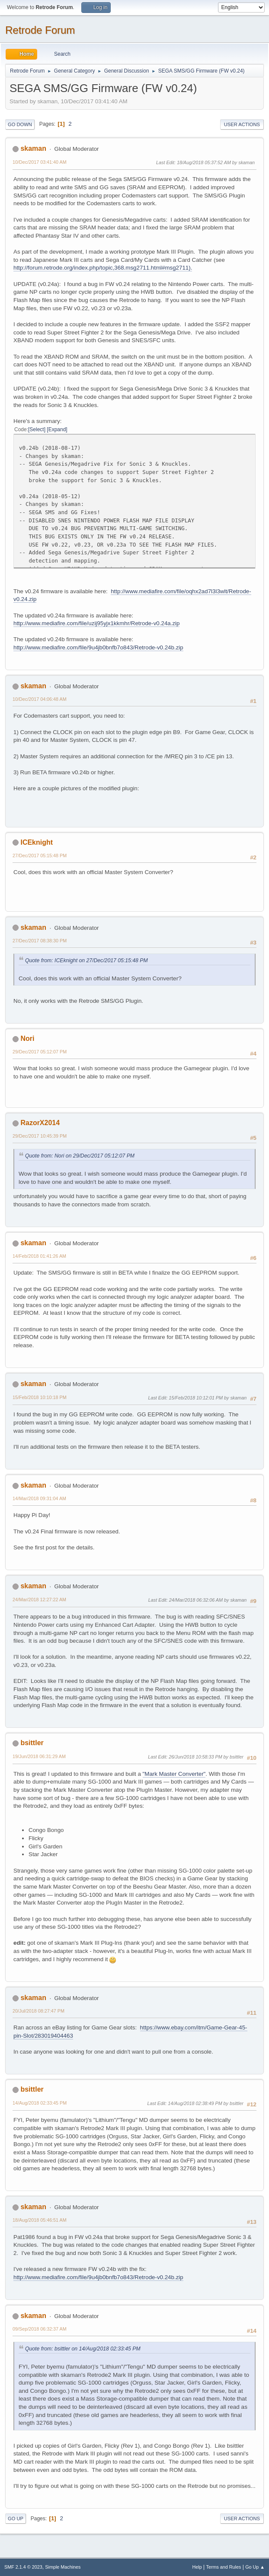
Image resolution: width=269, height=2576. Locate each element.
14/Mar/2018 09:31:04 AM (39, 1498)
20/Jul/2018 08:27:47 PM (38, 2010)
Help (197, 2567)
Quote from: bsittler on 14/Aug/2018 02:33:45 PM (83, 2349)
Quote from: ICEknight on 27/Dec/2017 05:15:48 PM (86, 960)
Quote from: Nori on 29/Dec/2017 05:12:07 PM (79, 1156)
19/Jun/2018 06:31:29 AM (39, 1756)
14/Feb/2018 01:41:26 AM (39, 1256)
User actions (242, 124)
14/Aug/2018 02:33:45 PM (40, 2102)
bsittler (31, 1742)
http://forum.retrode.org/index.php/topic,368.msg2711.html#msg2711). (102, 267)
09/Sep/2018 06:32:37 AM (40, 2328)
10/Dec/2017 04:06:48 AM (40, 699)
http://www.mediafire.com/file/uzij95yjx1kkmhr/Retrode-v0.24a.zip (96, 623)
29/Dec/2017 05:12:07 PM (40, 1051)
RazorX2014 (40, 1122)
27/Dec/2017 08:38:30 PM (40, 940)
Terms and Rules (223, 2567)
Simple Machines (62, 2567)
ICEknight (36, 842)
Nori (27, 1038)
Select (36, 429)
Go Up (15, 2518)
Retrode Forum (40, 30)
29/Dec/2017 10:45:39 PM (40, 1136)
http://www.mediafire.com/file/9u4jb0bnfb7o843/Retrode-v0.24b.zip (98, 647)
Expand (57, 429)
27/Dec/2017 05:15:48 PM (40, 855)
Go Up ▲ (255, 2567)
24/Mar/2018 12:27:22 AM (39, 1599)
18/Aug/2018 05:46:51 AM (40, 2220)
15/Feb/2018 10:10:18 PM (40, 1397)
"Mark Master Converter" (174, 1774)
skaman (33, 148)
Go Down (20, 124)
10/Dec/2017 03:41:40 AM (40, 162)
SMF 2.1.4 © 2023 (23, 2567)
